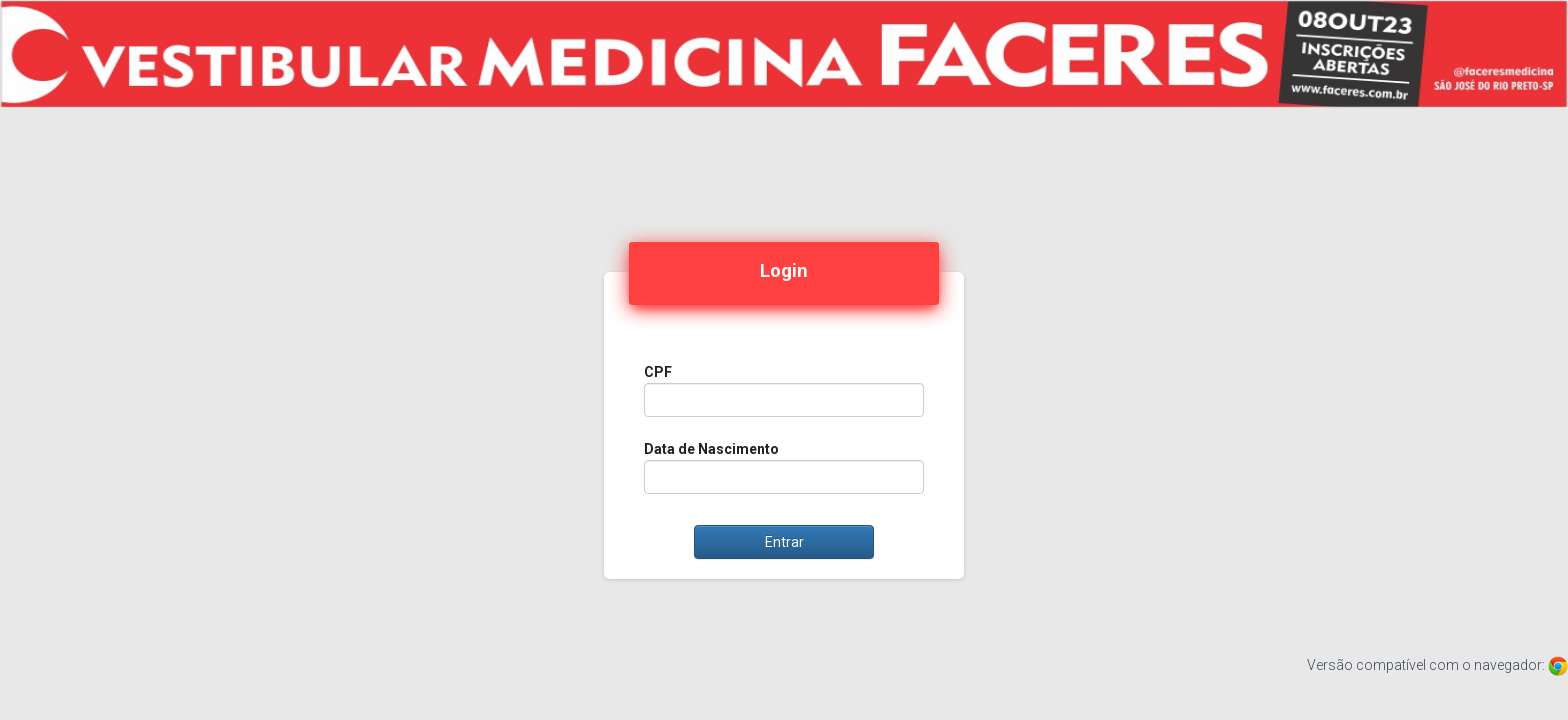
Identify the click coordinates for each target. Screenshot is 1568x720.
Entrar (784, 542)
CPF (658, 372)
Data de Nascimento (711, 449)
